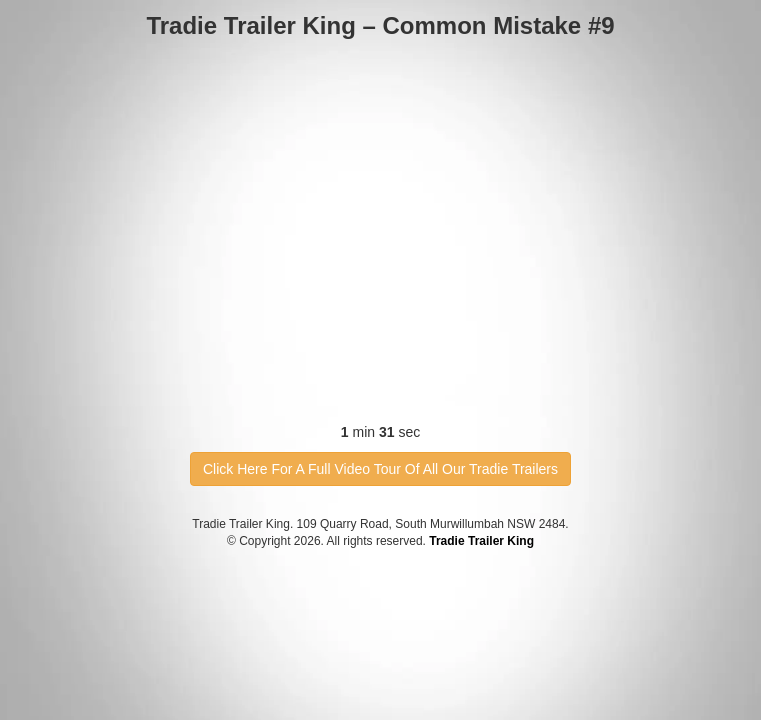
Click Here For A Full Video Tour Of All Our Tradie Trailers (380, 469)
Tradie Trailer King (481, 541)
